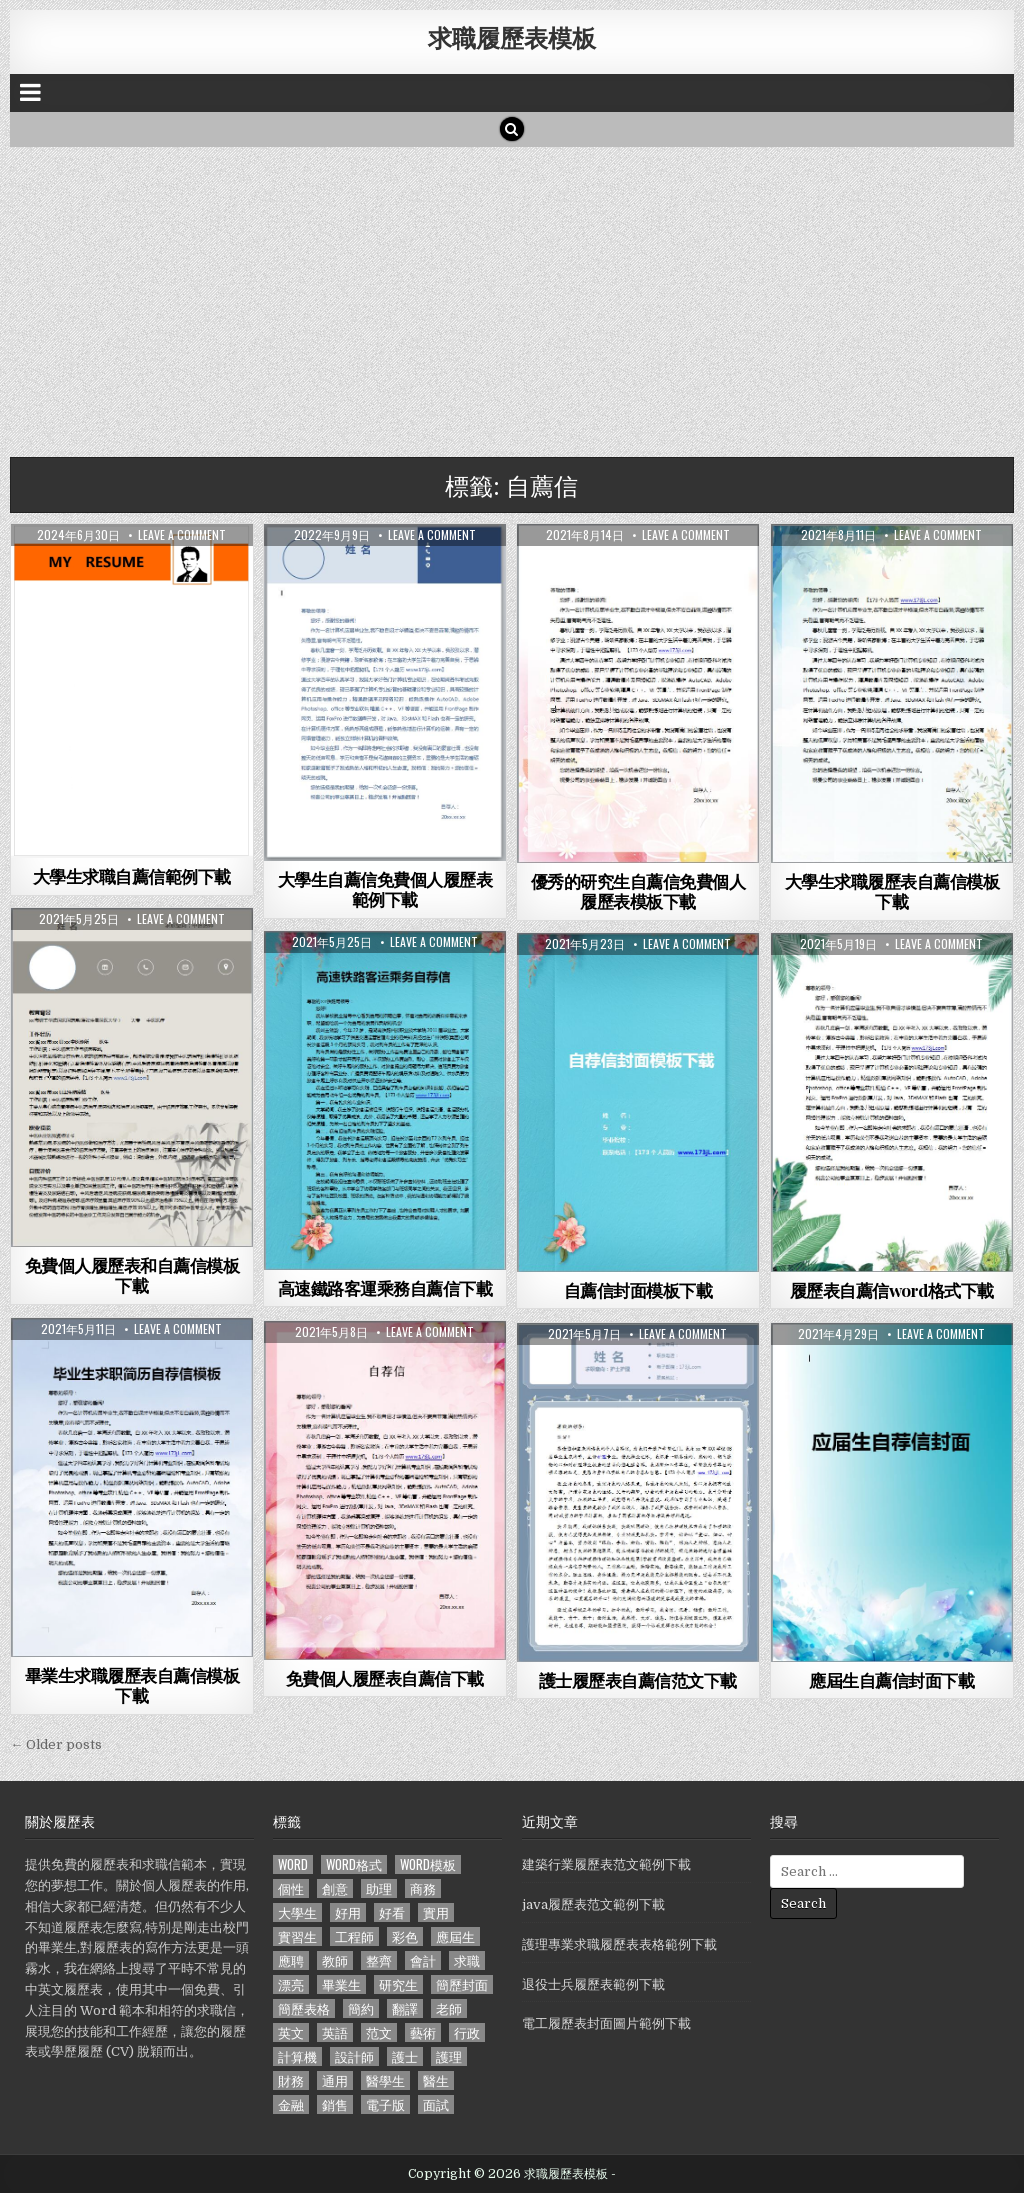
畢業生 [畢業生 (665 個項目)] (341, 1984)
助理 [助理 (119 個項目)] (379, 1888)
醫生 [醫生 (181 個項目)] (436, 2080)
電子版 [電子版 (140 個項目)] (385, 2104)
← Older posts (56, 1744)
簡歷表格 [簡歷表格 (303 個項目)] (304, 2008)
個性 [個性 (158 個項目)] (291, 1888)
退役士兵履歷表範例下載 (593, 1984)
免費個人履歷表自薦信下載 (385, 1678)
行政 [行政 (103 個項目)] (467, 2032)
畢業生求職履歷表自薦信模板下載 (132, 1685)
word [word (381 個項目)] (293, 1864)
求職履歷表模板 (512, 37)
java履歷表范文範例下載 (593, 1904)
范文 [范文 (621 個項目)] (379, 2032)
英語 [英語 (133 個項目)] (335, 2032)
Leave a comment (182, 535)
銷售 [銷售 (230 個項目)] (335, 2104)
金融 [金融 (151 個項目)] (291, 2104)
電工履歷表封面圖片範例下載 (606, 2023)
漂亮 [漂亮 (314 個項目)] (291, 1984)
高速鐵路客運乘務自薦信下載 (385, 1288)
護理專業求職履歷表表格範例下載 (619, 1944)
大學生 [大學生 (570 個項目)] (297, 1912)
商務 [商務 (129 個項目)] (423, 1888)
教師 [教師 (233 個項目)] (335, 1960)
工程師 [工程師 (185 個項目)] (354, 1936)
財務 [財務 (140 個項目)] (291, 2080)
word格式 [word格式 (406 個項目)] (354, 1864)
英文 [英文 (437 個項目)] (291, 2032)
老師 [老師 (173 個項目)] (449, 2008)
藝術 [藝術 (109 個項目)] (423, 2032)
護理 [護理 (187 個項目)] (449, 2056)
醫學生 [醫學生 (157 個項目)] (385, 2080)
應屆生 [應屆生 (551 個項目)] (455, 1936)
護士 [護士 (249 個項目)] (405, 2056)
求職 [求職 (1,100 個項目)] (467, 1960)
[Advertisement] (512, 297)
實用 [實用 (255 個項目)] (436, 1912)
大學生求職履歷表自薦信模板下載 (892, 891)
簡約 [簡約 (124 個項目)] (361, 2008)
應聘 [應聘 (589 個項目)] (291, 1960)
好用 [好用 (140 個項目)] (348, 1912)
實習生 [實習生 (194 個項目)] (297, 1936)
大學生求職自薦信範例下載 (132, 876)
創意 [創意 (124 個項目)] (335, 1888)
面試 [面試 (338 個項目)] (436, 2104)
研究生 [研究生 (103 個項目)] (398, 1984)
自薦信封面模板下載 (638, 1290)
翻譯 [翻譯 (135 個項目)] (405, 2008)
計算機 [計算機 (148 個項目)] (297, 2056)
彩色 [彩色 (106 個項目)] (405, 1936)
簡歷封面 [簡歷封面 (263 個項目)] (462, 1984)
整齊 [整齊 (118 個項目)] (379, 1960)
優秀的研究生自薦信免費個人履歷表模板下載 (638, 891)
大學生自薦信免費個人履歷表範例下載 (385, 889)
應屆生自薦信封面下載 (891, 1680)
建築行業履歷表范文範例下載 (606, 1864)
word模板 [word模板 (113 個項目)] (428, 1864)
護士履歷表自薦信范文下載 (638, 1680)
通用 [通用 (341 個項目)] (335, 2080)
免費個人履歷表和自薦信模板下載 (132, 1275)
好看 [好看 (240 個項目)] (392, 1912)
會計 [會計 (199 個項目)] (423, 1960)
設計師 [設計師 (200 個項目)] (354, 2056)
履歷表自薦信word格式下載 (892, 1290)
